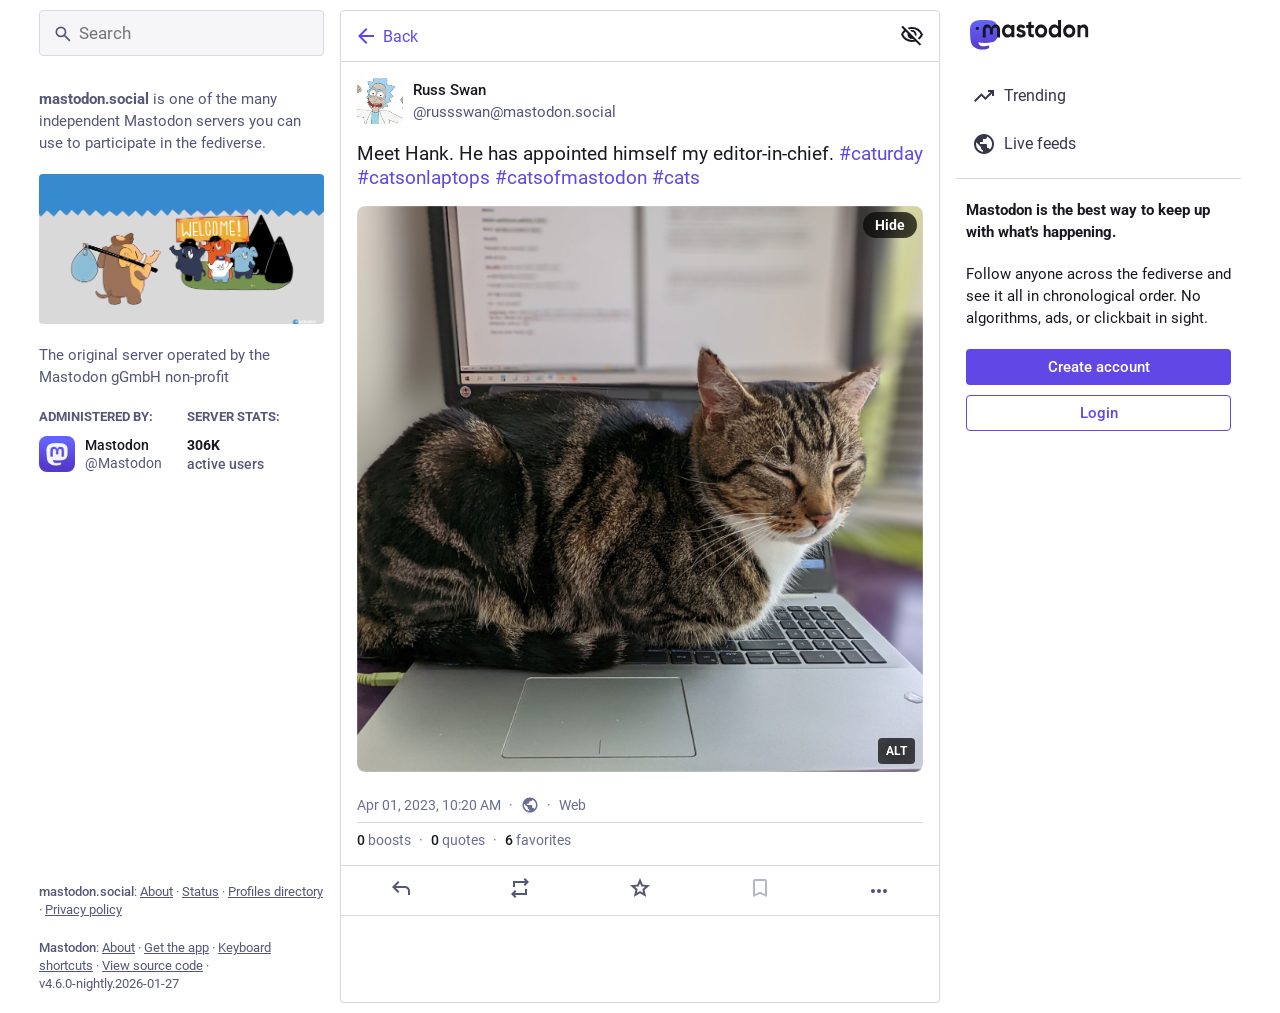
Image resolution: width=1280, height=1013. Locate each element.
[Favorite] (640, 888)
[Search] (181, 33)
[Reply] (401, 888)
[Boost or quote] (520, 888)
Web (572, 805)
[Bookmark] (760, 888)
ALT (896, 751)
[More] (879, 891)
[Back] (613, 36)
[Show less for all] (912, 35)
